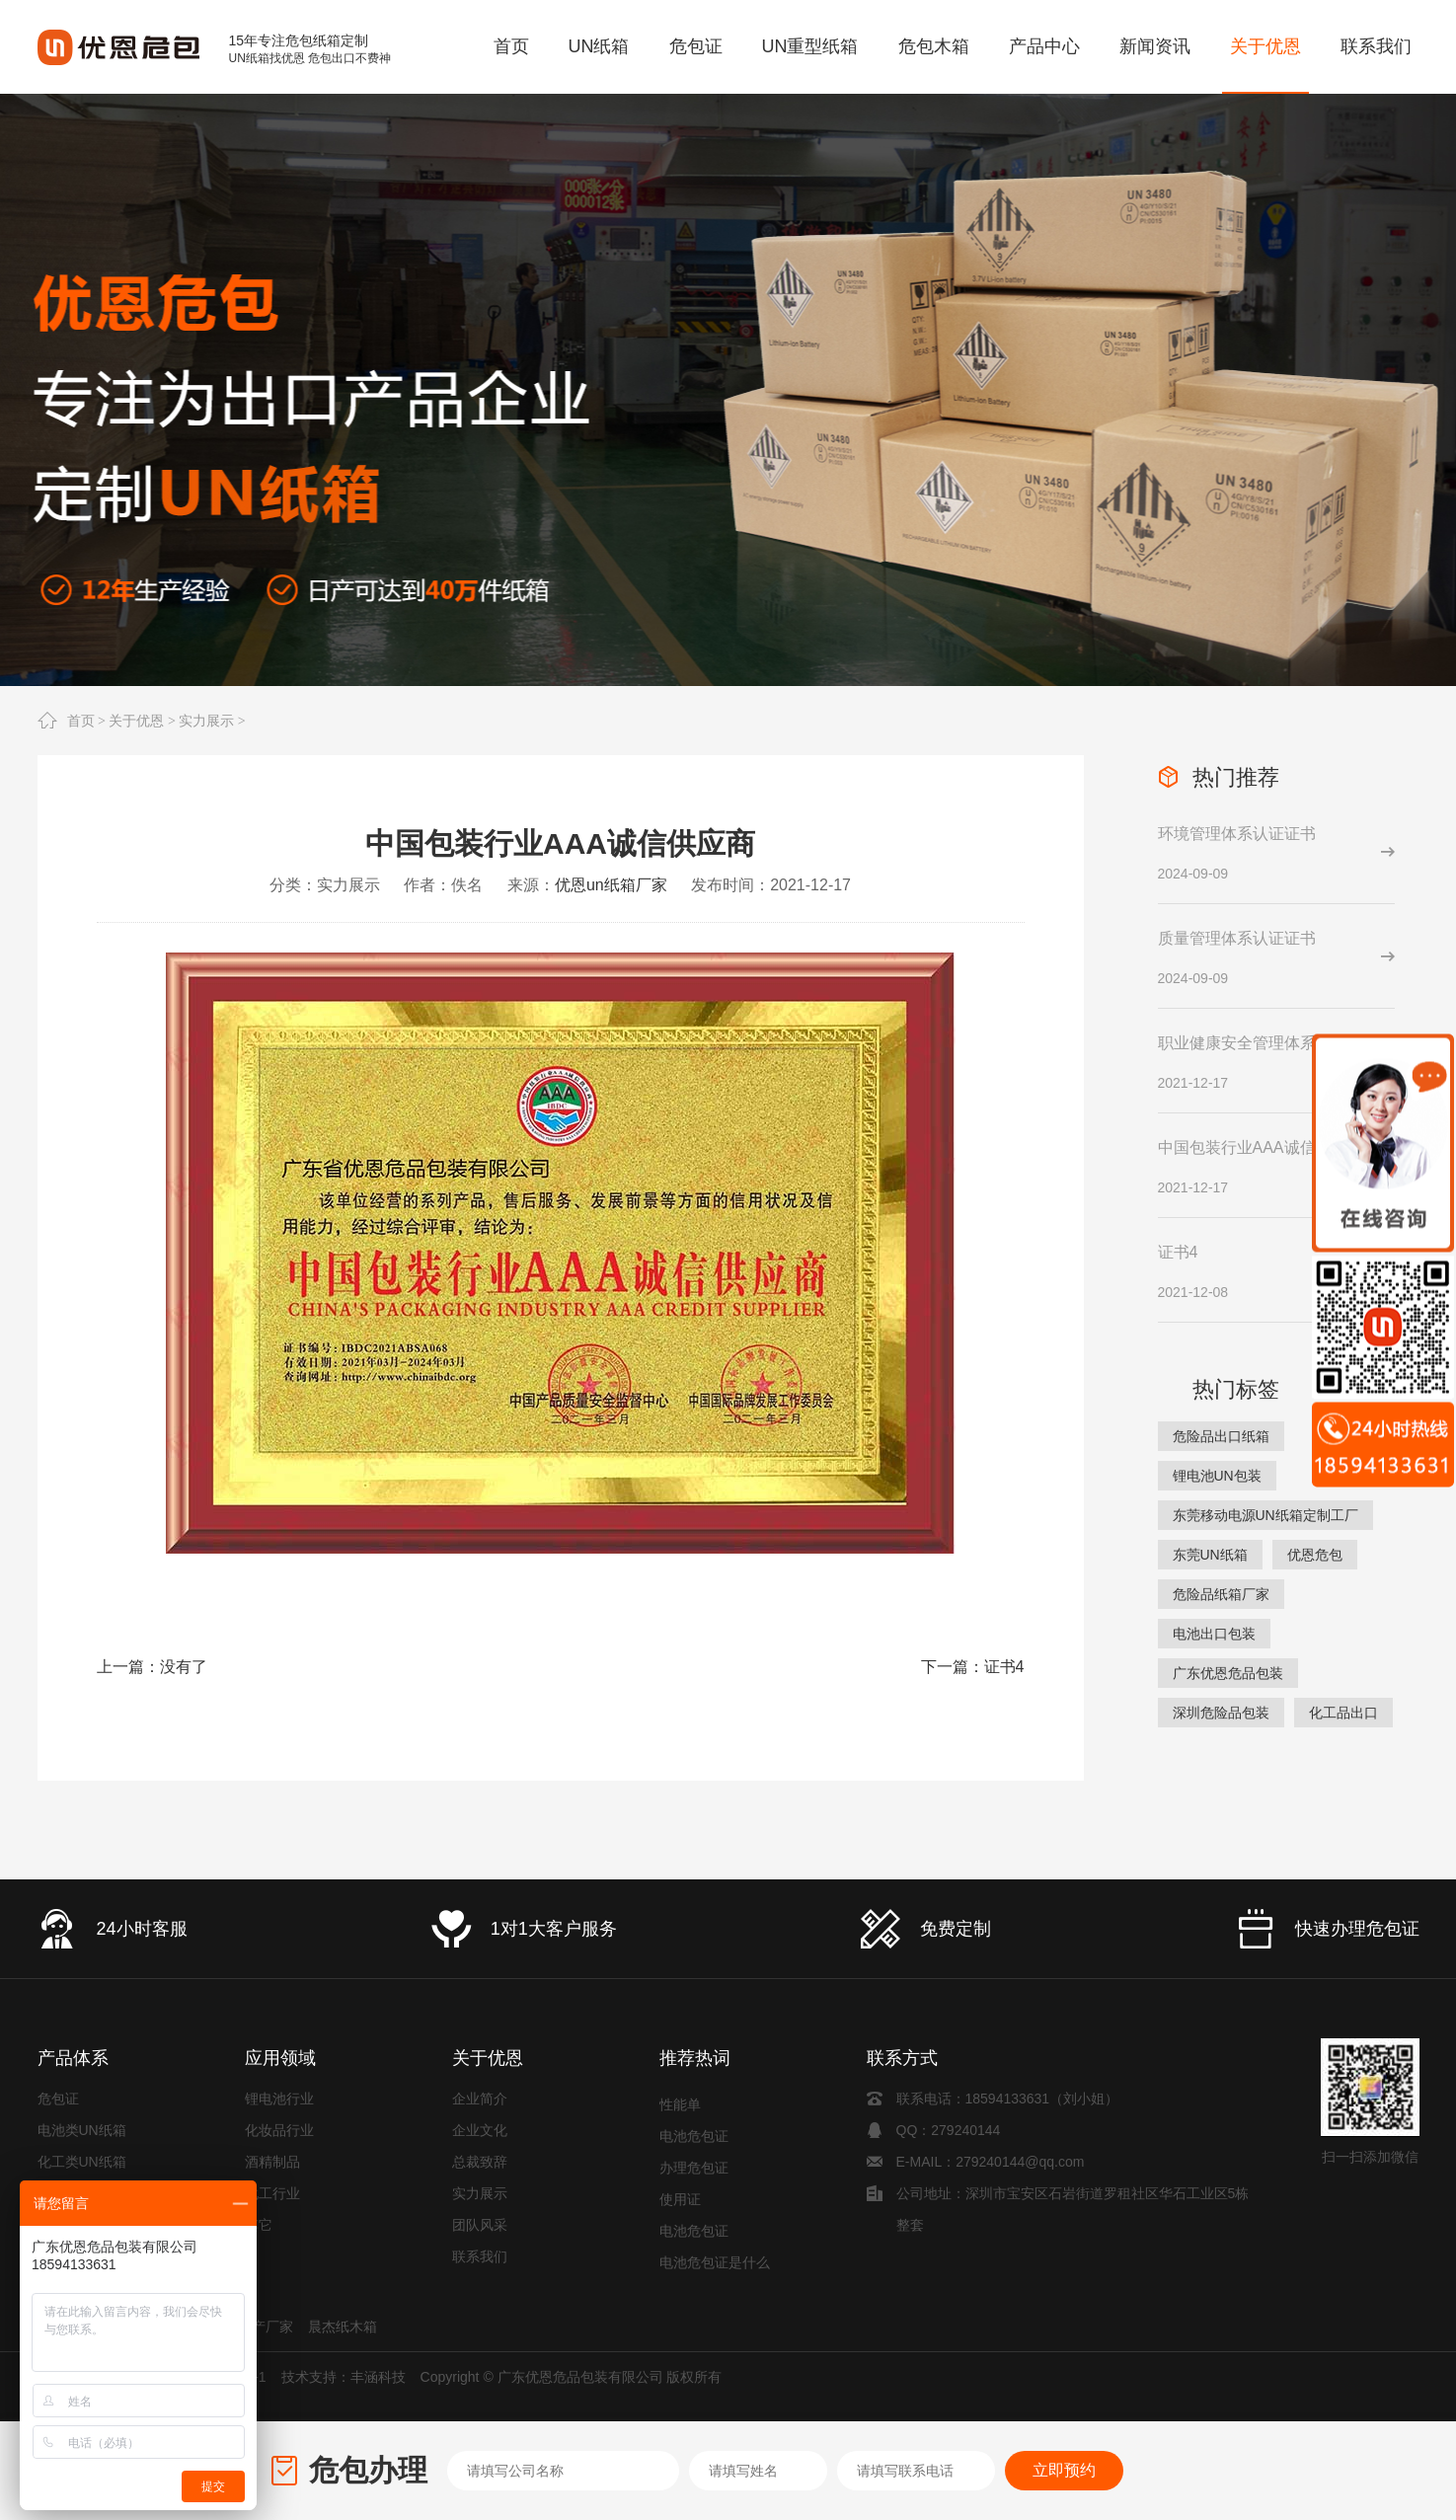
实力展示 (206, 720)
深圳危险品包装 (1221, 1712)
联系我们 (479, 2256)
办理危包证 (693, 2172)
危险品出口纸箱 (1221, 1436)
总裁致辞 (479, 2162)
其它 (258, 2225)
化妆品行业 (279, 2130)
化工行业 (272, 2193)
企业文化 (479, 2130)
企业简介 (479, 2098)
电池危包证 (693, 2141)
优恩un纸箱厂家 (611, 885)
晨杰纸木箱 (342, 2326)
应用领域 (280, 2058)
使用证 (680, 2204)
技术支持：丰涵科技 (343, 2377)
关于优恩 (136, 720)
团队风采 (479, 2225)
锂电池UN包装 (1217, 1476)
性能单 (680, 2109)
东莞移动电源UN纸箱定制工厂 (1265, 1515)
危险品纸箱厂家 (1221, 1594)
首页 (81, 720)
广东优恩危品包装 (1228, 1673)
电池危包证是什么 (714, 2267)
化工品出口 (1343, 1712)
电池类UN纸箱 (82, 2130)
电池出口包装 (1214, 1634)
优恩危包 (1314, 1555)
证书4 (1004, 1666)
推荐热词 (694, 2058)
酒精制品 (272, 2162)
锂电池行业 (279, 2098)
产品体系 (73, 2058)
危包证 (58, 2098)
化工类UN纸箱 (82, 2162)
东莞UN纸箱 (1210, 1555)
